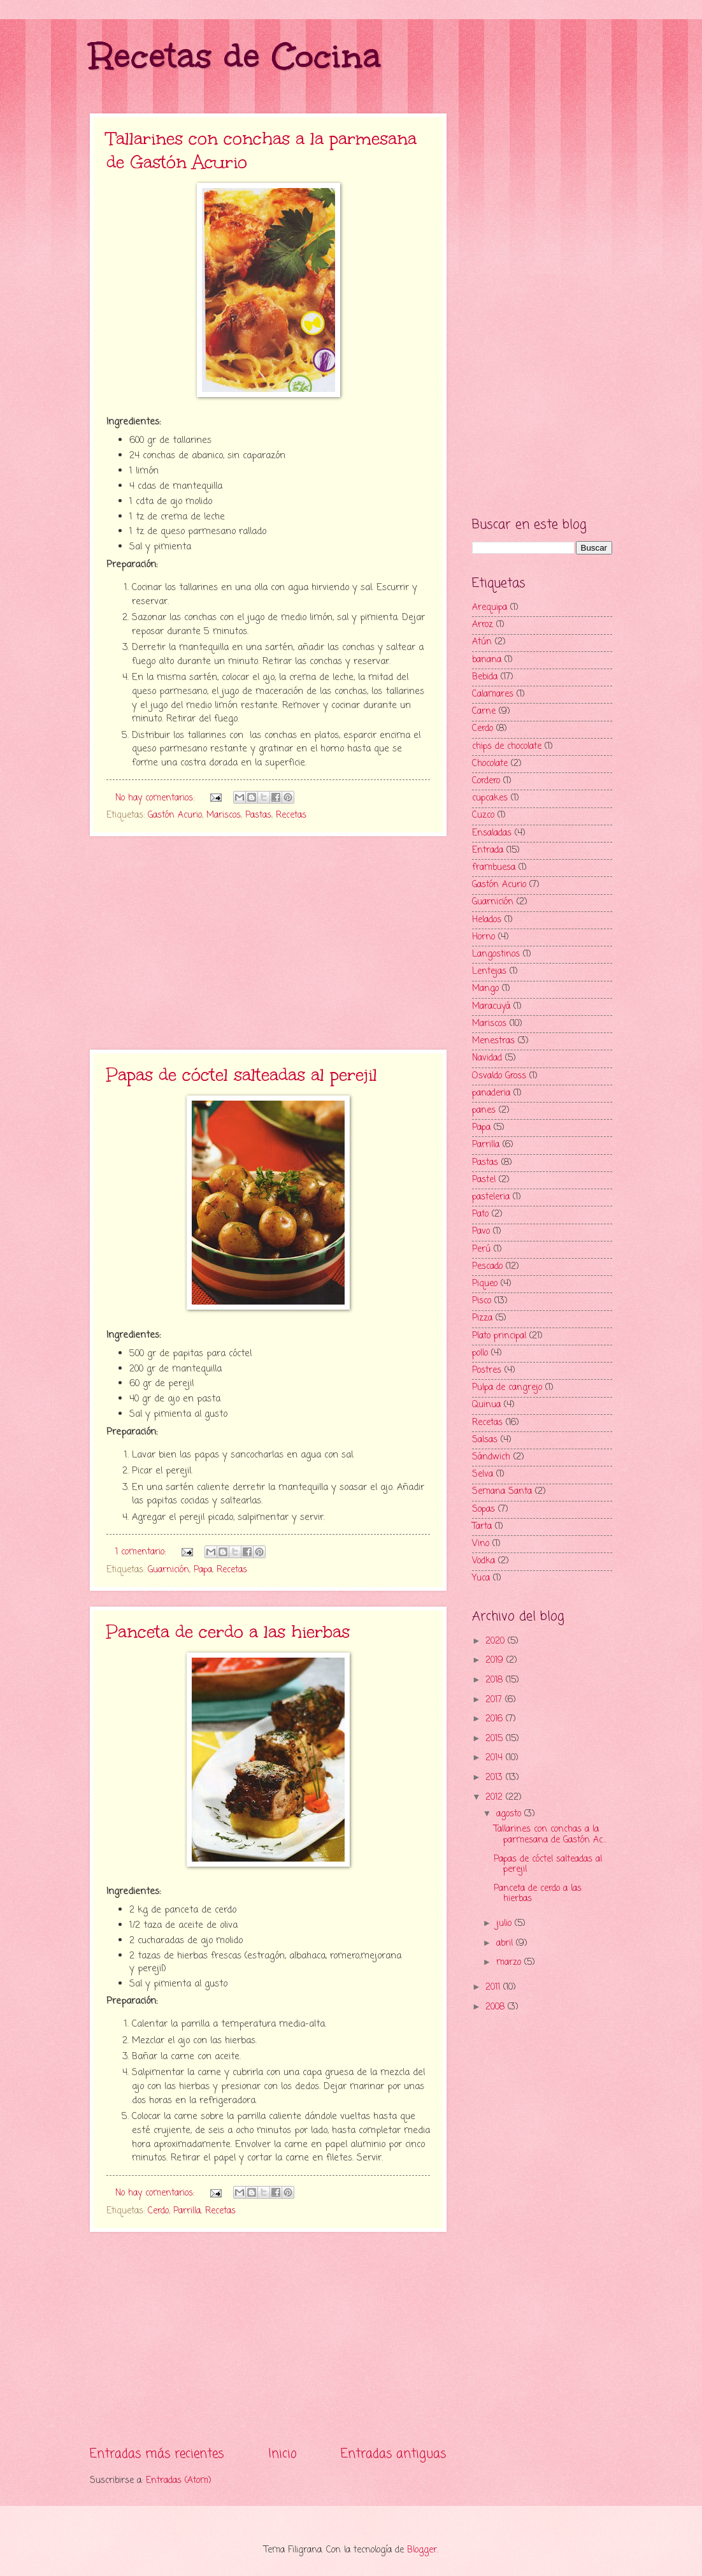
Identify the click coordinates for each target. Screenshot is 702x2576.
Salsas (485, 1440)
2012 (495, 1797)
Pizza (482, 1318)
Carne (484, 711)
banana (486, 660)
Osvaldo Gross (499, 1076)
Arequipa (489, 607)
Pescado (487, 1266)
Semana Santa (502, 1491)
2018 (495, 1680)
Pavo (481, 1231)
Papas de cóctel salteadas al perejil (241, 1074)
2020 (496, 1641)
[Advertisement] (268, 943)
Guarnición (168, 1570)
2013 (495, 1777)
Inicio (282, 2454)
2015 (495, 1739)
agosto (510, 1814)
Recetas (291, 815)
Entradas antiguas (394, 2454)
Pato (480, 1214)
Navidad (487, 1058)
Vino (480, 1544)
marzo (510, 1962)
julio (505, 1923)
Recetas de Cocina (235, 55)
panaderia (491, 1093)
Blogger (422, 2550)
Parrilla (187, 2211)
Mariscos (223, 815)
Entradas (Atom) (178, 2480)
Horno (483, 937)
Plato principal (499, 1336)
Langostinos (496, 954)
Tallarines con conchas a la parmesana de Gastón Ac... (550, 1835)
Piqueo (485, 1284)
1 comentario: (142, 1552)
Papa (203, 1570)
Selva (482, 1474)
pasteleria (491, 1197)
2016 (495, 1719)
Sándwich (491, 1457)
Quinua (486, 1405)
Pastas (258, 815)
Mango (485, 988)
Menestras (493, 1041)
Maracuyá (491, 1006)
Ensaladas (492, 833)
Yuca (481, 1578)
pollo (480, 1353)
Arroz (482, 625)
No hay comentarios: (156, 798)
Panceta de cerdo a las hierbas (228, 1631)
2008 (496, 2007)
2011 (494, 1987)
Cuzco (483, 815)
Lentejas (489, 971)
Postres (486, 1370)
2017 (495, 1700)
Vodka (483, 1561)
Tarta (482, 1526)
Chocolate (490, 764)
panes (484, 1110)
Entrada (487, 850)
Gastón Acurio (175, 815)
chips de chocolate (506, 746)
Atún (482, 642)
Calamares (492, 694)
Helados (486, 920)
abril (506, 1943)
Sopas (483, 1509)
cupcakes (490, 798)
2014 (495, 1758)
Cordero (486, 781)
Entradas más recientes (157, 2454)
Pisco (481, 1301)
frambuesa (493, 867)
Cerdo (158, 2211)
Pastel (484, 1180)
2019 (495, 1660)
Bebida (485, 677)
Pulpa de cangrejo (507, 1387)
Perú (481, 1249)
